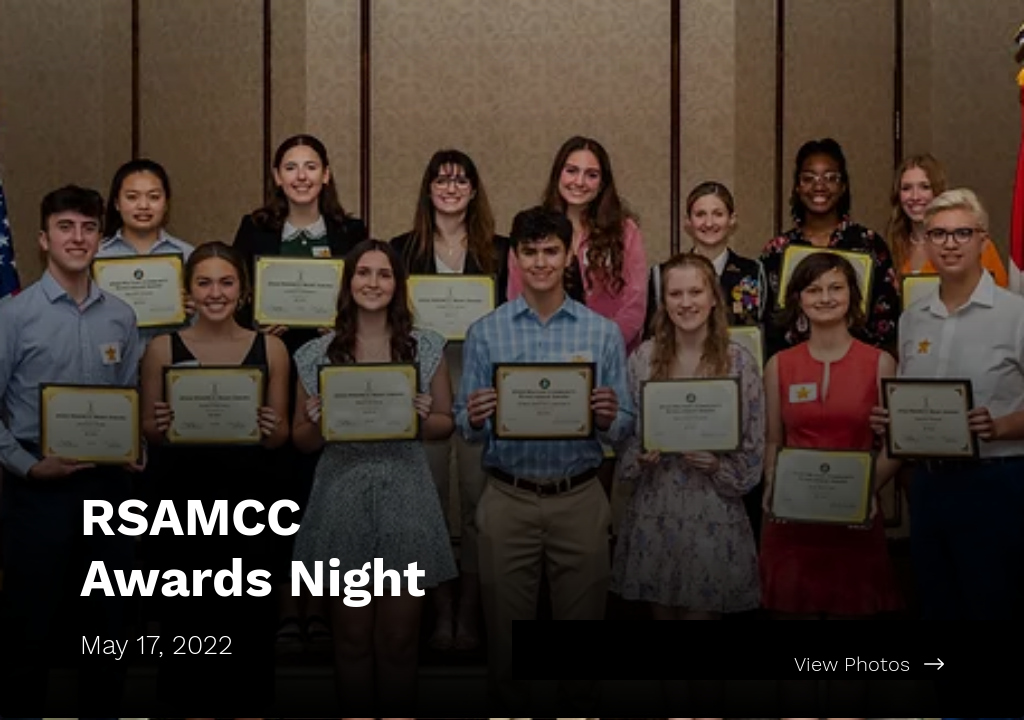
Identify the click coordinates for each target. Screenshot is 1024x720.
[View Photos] (768, 664)
